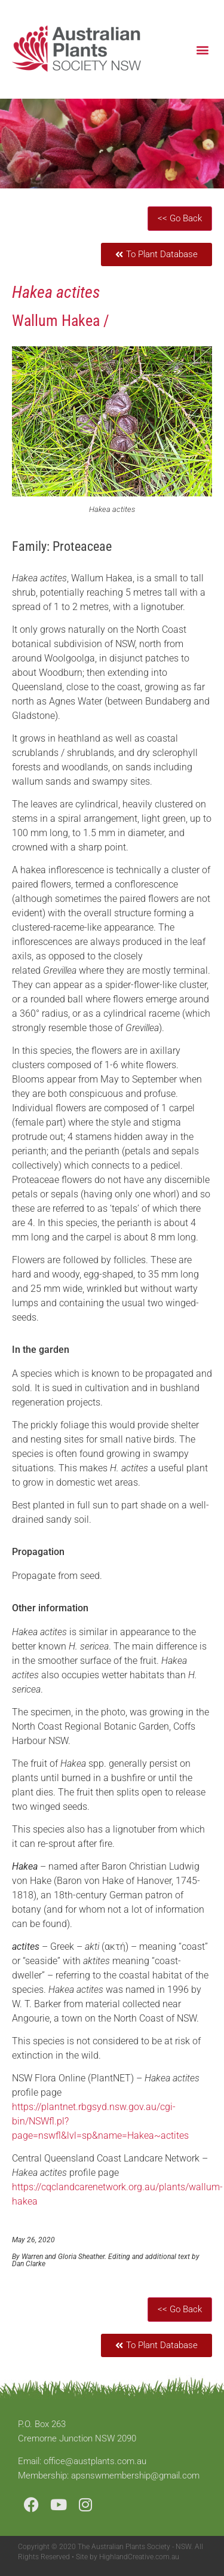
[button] (202, 49)
